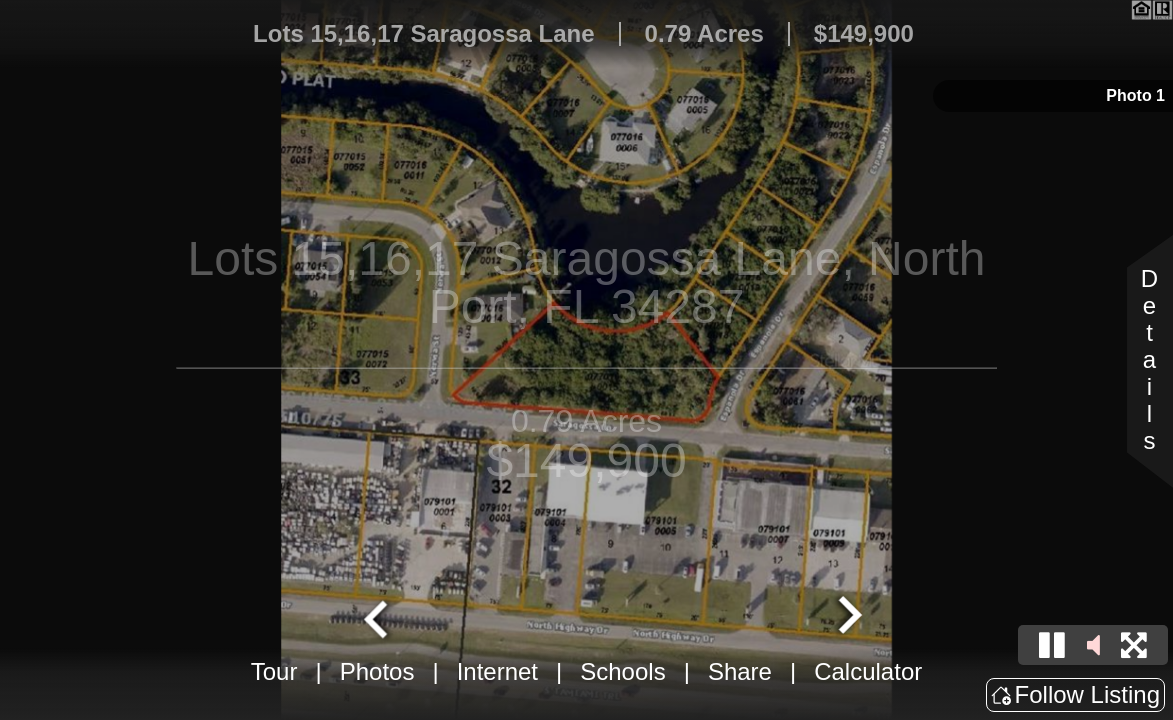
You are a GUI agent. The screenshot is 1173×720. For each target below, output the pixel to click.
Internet (497, 671)
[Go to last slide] (378, 617)
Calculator (868, 671)
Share (740, 671)
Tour (274, 671)
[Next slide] (847, 617)
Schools (622, 671)
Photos (377, 671)
